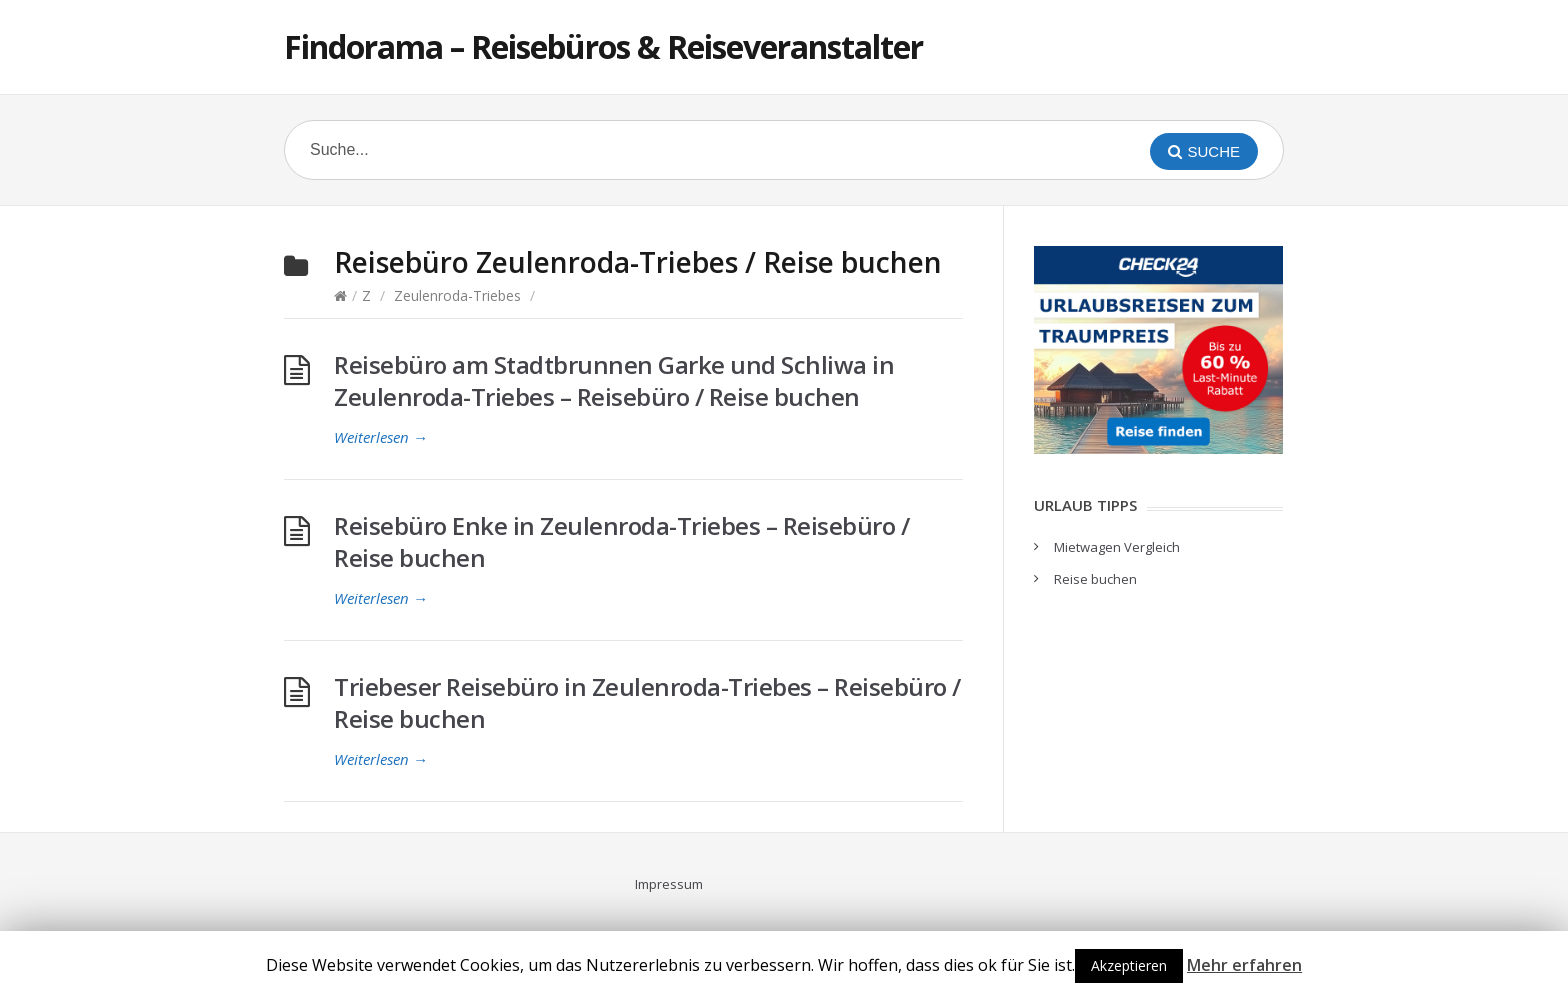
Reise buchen (1095, 579)
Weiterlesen (381, 437)
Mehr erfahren (1244, 965)
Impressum (669, 884)
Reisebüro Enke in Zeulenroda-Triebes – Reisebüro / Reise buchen (621, 541)
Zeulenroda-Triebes (457, 295)
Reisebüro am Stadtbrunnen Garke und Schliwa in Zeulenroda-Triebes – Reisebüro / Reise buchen (614, 380)
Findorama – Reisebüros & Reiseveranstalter (603, 46)
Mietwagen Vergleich (1117, 547)
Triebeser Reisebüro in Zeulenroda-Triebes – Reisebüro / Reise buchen (647, 702)
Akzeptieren (1129, 965)
